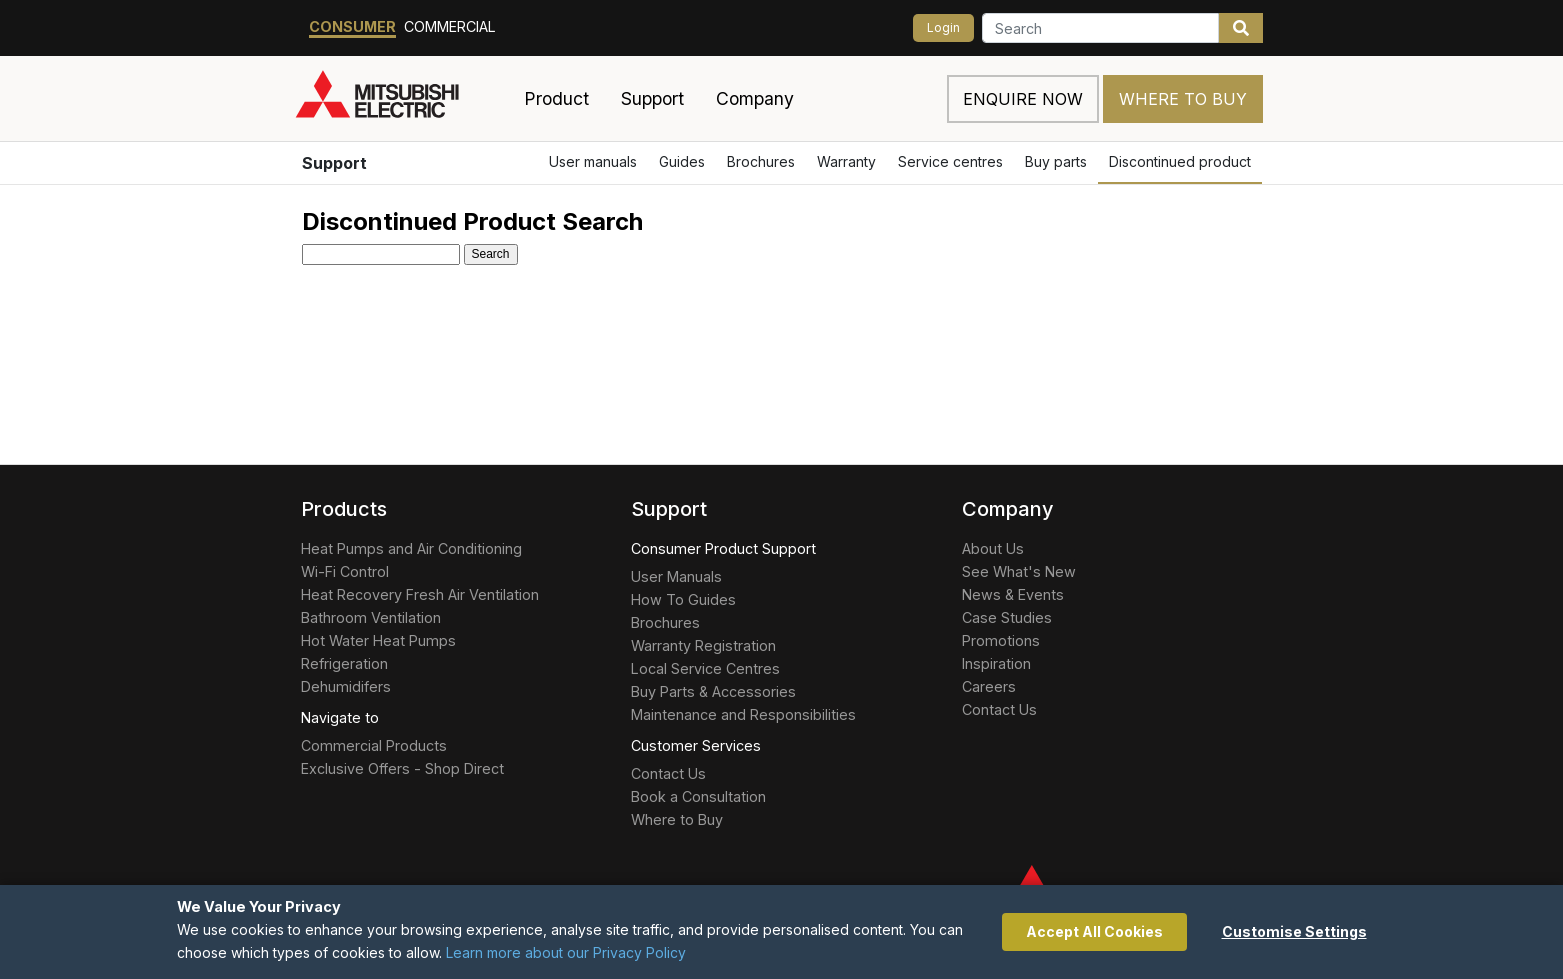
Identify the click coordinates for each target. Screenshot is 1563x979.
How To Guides (683, 599)
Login (943, 27)
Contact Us (668, 773)
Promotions (1001, 640)
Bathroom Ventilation (371, 617)
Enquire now (1023, 99)
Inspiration (996, 663)
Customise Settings (1294, 931)
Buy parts (1056, 161)
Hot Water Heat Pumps (378, 640)
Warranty (846, 161)
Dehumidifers (346, 686)
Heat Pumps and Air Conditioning (411, 548)
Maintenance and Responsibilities (743, 714)
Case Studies (1007, 617)
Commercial (450, 26)
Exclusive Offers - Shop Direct (402, 768)
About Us (993, 548)
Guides (682, 161)
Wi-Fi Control (345, 571)
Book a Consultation (698, 796)
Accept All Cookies (1094, 931)
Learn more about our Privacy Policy (566, 952)
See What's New (1019, 571)
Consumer (352, 26)
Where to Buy (1183, 99)
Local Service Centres (705, 668)
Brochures (761, 161)
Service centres (950, 161)
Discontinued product (1180, 161)
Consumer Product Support (723, 548)
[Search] (1100, 28)
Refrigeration (344, 663)
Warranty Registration (703, 645)
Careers (989, 686)
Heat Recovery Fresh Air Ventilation (420, 594)
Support (334, 163)
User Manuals (676, 576)
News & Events (1013, 594)
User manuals (593, 161)
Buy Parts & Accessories (713, 691)
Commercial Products (374, 745)
